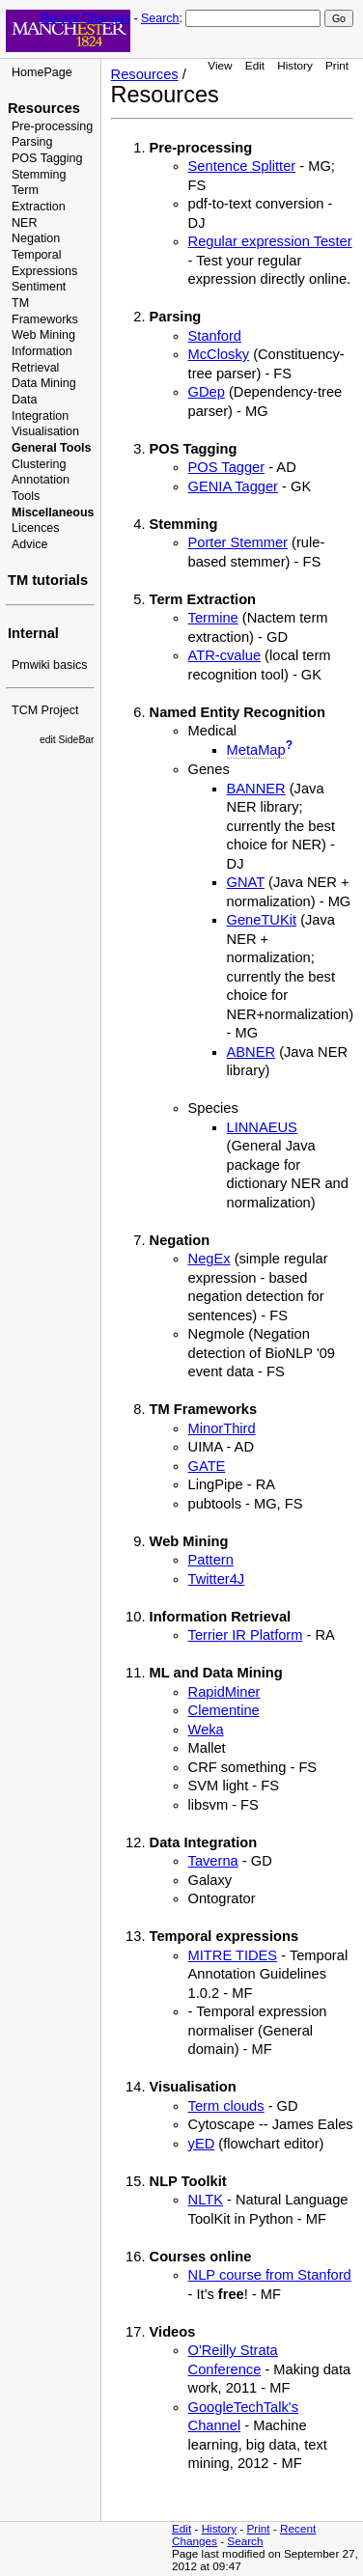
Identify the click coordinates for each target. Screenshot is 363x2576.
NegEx (209, 1258)
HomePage (42, 72)
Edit (255, 65)
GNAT (246, 882)
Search (160, 18)
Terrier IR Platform (245, 1635)
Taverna (213, 1861)
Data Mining (44, 383)
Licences (35, 528)
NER (24, 223)
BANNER (256, 788)
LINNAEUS (262, 1127)
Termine (213, 617)
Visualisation (45, 431)
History (294, 65)
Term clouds (226, 2106)
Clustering (39, 464)
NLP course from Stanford (269, 2275)
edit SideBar (67, 739)
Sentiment (39, 286)
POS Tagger (226, 467)
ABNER (251, 1052)
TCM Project (45, 710)
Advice (30, 544)
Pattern (211, 1559)
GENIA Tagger (233, 486)
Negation (36, 238)
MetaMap (256, 750)
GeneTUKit (262, 920)
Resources (44, 108)
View (220, 65)
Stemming (39, 174)
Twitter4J (216, 1579)
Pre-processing (52, 126)
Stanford (214, 336)
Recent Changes (85, 18)
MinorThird (222, 1428)
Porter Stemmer (238, 542)
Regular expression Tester (270, 241)
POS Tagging (47, 158)
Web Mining (43, 335)
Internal (33, 633)
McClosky (219, 354)
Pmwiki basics (50, 665)
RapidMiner (224, 1692)
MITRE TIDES (233, 1955)
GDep (206, 392)
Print (337, 65)
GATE (207, 1466)
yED (201, 2143)
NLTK (205, 2199)
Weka (206, 1729)
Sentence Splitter (242, 166)
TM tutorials (48, 580)
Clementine (224, 1710)
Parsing (32, 142)
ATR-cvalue (224, 655)
